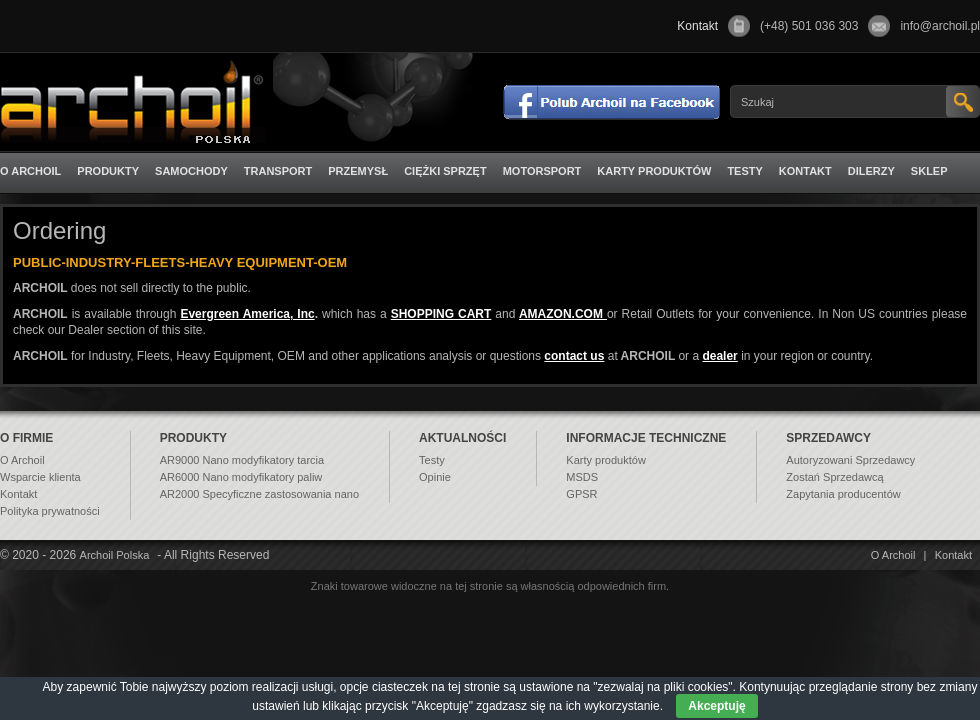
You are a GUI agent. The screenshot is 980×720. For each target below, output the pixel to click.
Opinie (435, 477)
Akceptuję (716, 706)
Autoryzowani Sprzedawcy (850, 460)
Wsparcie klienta (40, 477)
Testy (744, 171)
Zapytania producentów (843, 494)
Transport (278, 171)
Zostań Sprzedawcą (834, 477)
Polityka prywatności (50, 511)
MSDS (582, 477)
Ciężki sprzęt (445, 171)
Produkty (108, 171)
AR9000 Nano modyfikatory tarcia (242, 460)
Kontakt (805, 171)
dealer (719, 356)
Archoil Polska (115, 555)
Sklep (929, 171)
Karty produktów (654, 171)
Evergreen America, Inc (247, 314)
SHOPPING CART (441, 314)
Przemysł (358, 171)
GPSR (581, 494)
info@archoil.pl (940, 26)
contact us (574, 356)
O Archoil (30, 171)
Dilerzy (871, 171)
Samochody (191, 171)
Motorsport (542, 171)
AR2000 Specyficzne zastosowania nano (259, 494)
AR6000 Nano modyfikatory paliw (241, 477)
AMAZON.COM (563, 314)
